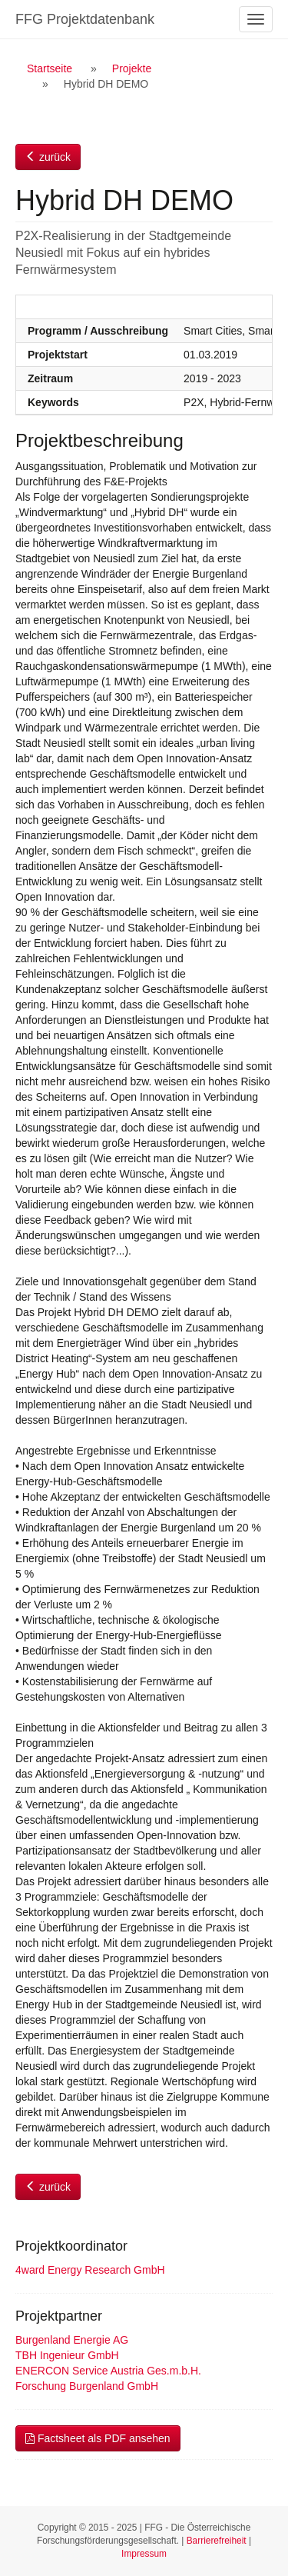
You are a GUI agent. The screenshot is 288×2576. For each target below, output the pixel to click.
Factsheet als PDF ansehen (97, 2438)
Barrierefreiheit (217, 2540)
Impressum (144, 2553)
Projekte (131, 68)
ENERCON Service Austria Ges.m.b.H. (108, 2370)
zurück (48, 157)
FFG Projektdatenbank (84, 19)
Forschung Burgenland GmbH (86, 2386)
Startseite (49, 68)
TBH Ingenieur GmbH (67, 2355)
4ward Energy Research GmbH (90, 2270)
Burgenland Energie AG (71, 2340)
